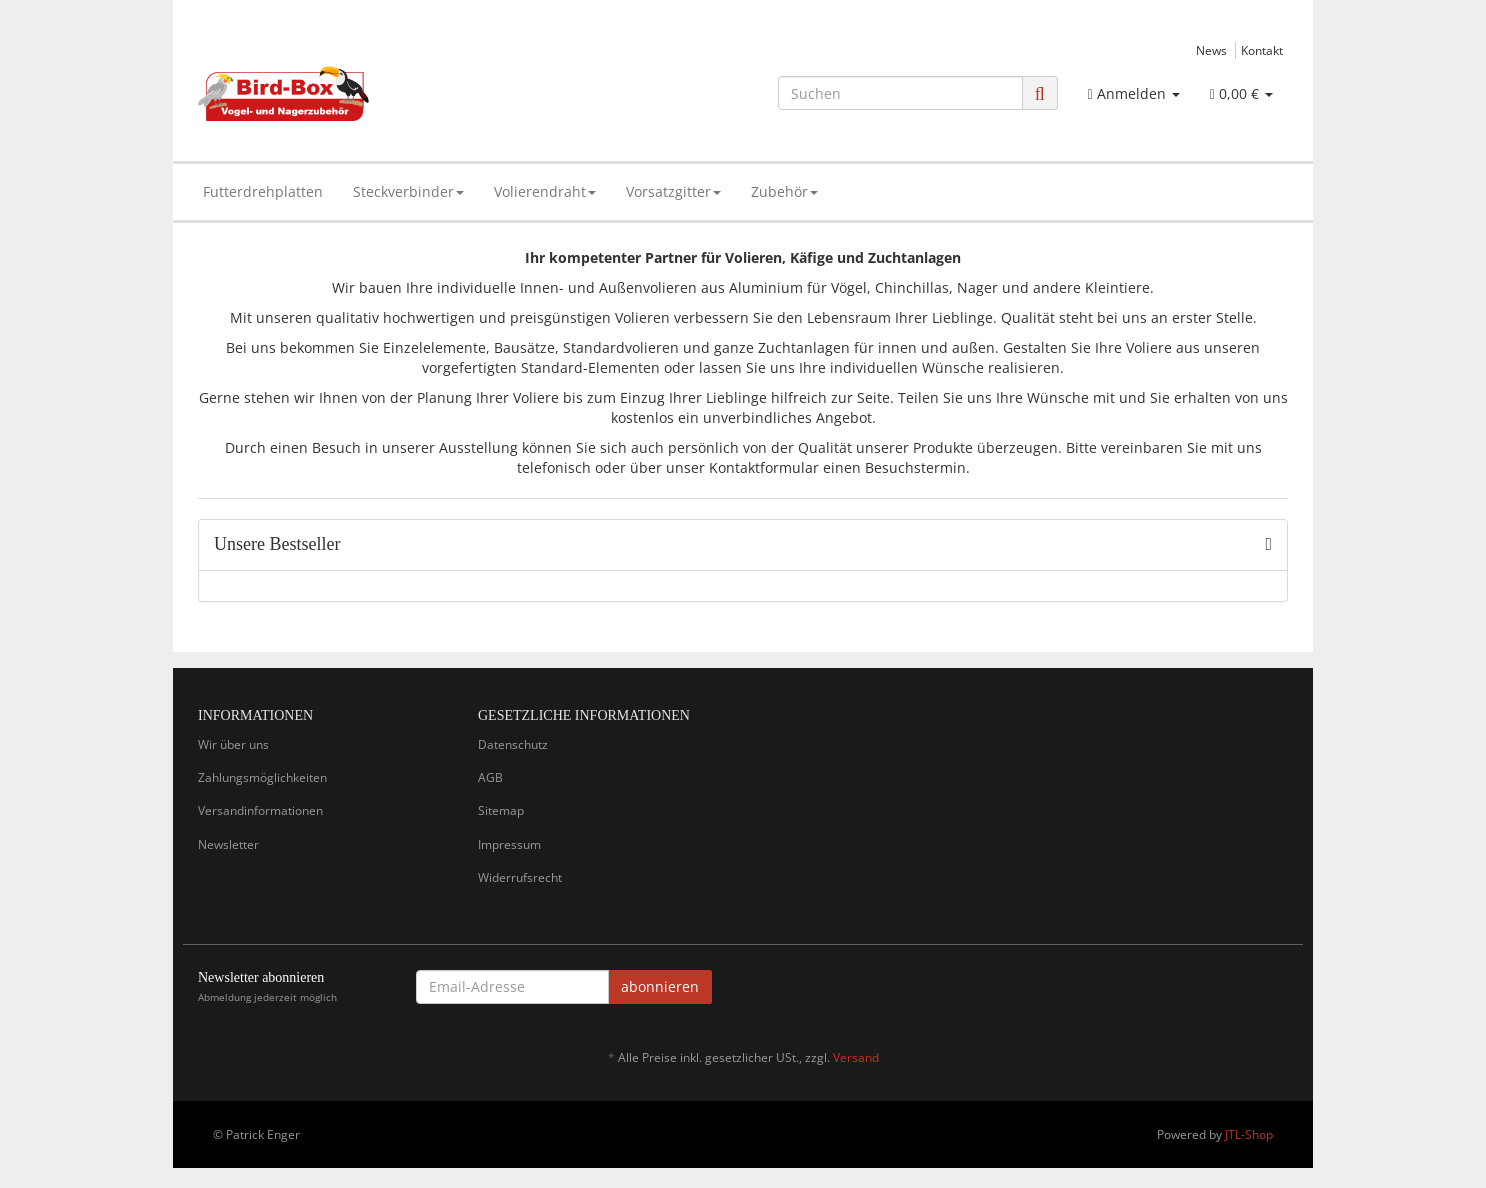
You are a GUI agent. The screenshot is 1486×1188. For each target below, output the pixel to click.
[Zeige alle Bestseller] (1268, 545)
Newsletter (228, 844)
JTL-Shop (1249, 1134)
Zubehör (784, 191)
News (1211, 50)
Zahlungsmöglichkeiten (262, 777)
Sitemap (501, 810)
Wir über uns (233, 744)
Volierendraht (545, 191)
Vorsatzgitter (673, 191)
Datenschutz (513, 744)
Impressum (509, 844)
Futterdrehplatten (263, 191)
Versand (856, 1057)
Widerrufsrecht (520, 877)
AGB (490, 777)
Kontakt (1262, 50)
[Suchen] (900, 93)
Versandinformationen (260, 810)
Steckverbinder (408, 191)
